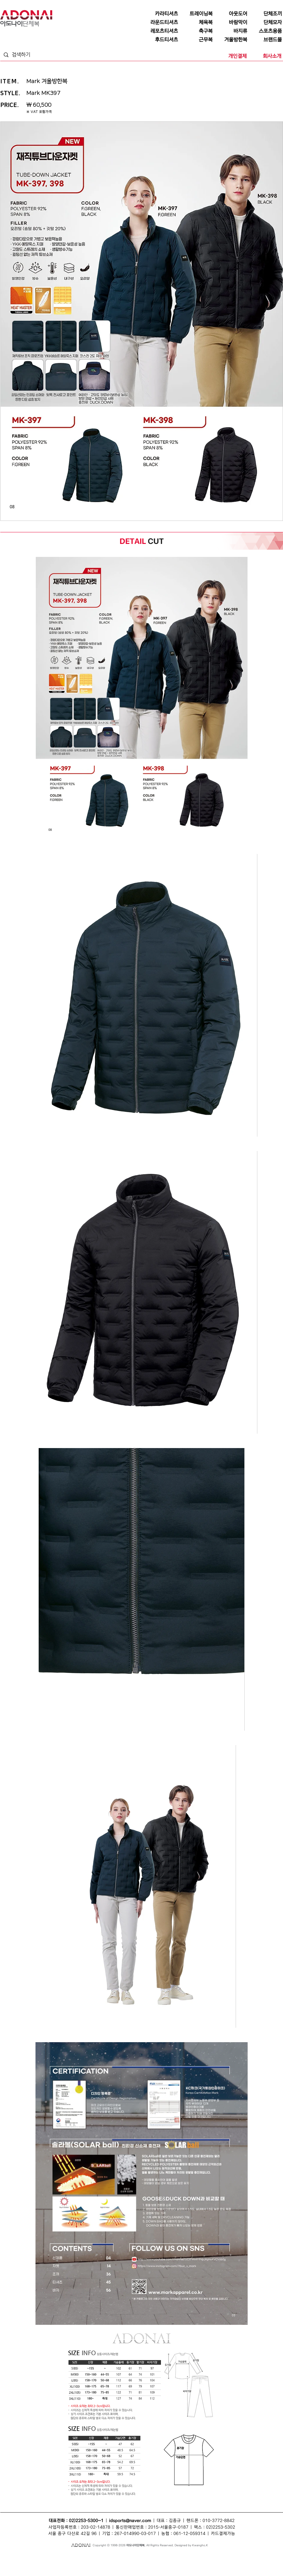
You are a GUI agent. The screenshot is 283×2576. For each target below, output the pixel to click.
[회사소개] (265, 56)
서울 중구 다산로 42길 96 (72, 2533)
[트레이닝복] (196, 14)
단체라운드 (188, 2563)
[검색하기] (33, 55)
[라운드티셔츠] (162, 22)
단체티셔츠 (37, 2556)
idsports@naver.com (130, 2520)
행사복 (201, 2563)
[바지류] (231, 31)
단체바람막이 (156, 2556)
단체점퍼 (200, 2556)
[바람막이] (231, 22)
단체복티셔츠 (55, 2556)
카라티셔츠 (100, 2563)
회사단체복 (43, 2563)
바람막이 (140, 2556)
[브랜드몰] (265, 39)
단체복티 (70, 2556)
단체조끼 (91, 2556)
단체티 (25, 2556)
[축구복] (196, 31)
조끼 (80, 2556)
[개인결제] (230, 56)
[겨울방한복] (231, 39)
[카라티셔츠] (162, 14)
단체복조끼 (105, 2556)
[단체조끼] (265, 14)
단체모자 (127, 2556)
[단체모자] (265, 22)
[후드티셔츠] (162, 39)
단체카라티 (115, 2563)
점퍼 (189, 2556)
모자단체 (86, 2563)
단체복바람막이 (175, 2556)
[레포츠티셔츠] (162, 31)
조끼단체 (73, 2563)
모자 (117, 2556)
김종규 (175, 2520)
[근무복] (196, 39)
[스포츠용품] (265, 31)
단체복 (14, 2556)
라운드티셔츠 (171, 2563)
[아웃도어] (231, 14)
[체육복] (196, 22)
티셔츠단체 (58, 2563)
